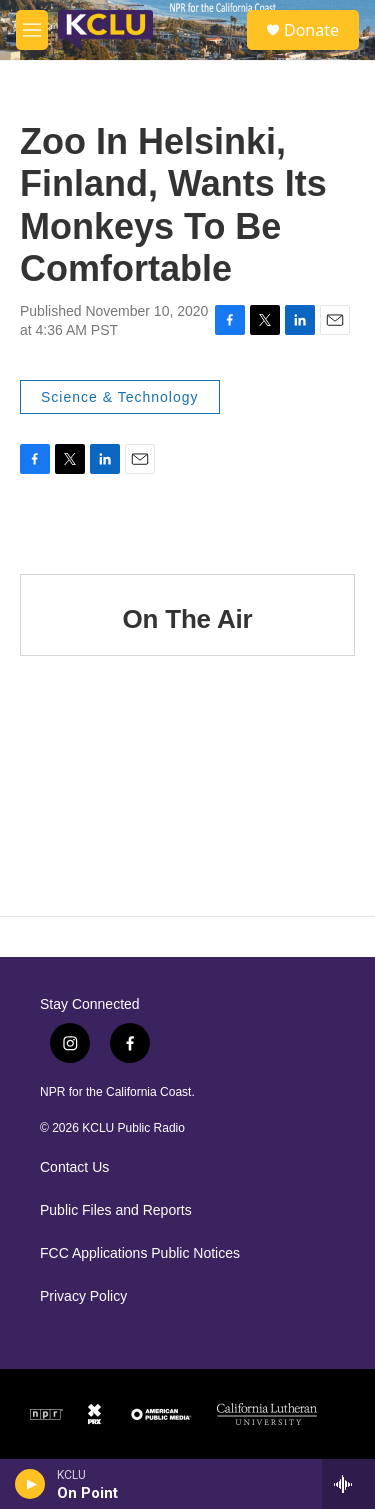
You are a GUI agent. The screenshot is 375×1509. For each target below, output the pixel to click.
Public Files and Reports (116, 1210)
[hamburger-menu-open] (32, 30)
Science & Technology (120, 397)
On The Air (188, 619)
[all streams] (348, 1484)
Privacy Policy (83, 1296)
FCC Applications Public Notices (140, 1253)
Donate (311, 30)
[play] (30, 1484)
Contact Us (74, 1167)
